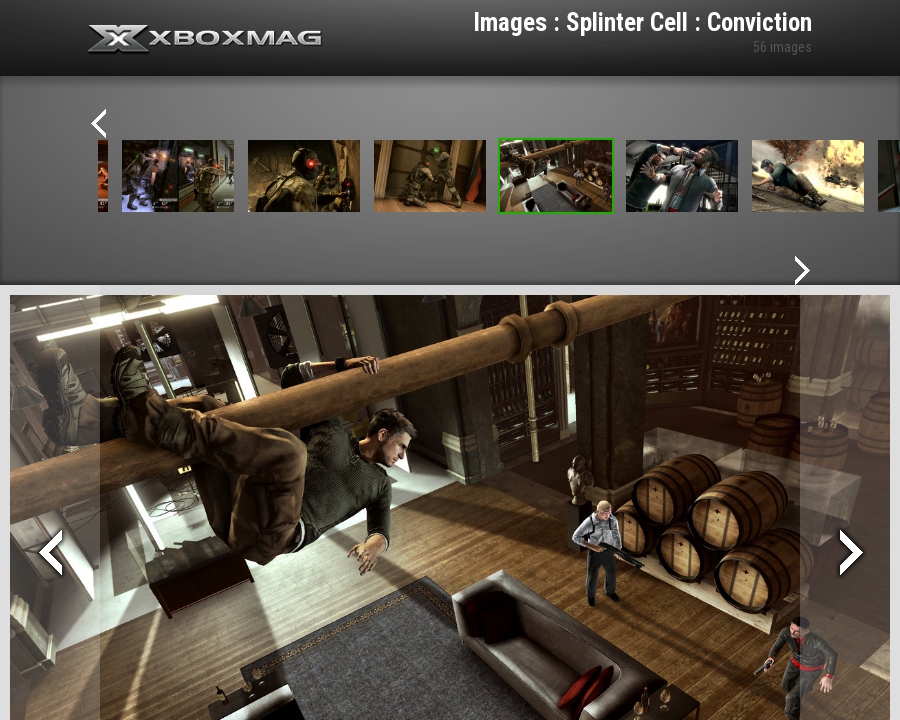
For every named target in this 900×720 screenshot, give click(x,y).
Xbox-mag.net (205, 40)
